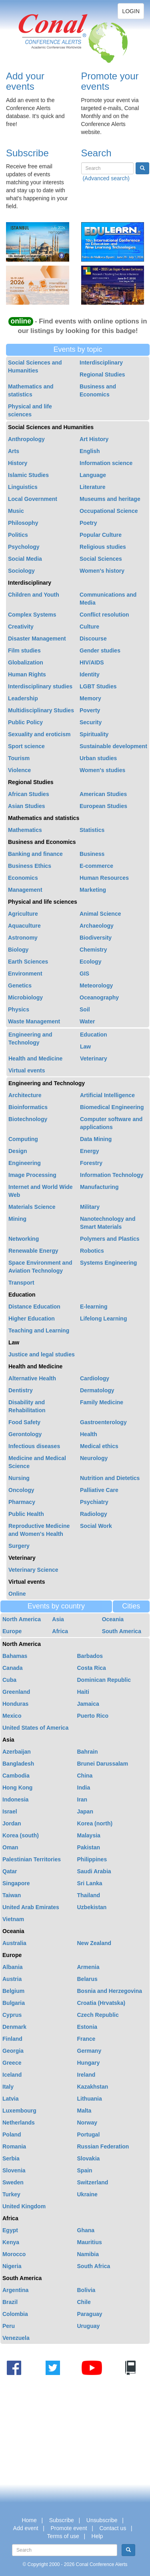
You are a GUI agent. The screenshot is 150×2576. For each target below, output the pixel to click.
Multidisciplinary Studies (41, 710)
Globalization (25, 662)
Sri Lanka (89, 1883)
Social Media (25, 559)
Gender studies (100, 650)
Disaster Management (37, 638)
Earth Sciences (28, 961)
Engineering (24, 1163)
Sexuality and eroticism (39, 734)
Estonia (87, 2027)
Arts (13, 451)
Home (29, 2520)
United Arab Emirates (30, 1907)
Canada (12, 1668)
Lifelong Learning (103, 1318)
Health (88, 1434)
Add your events (25, 81)
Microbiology (25, 997)
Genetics (20, 985)
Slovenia (14, 2170)
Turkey (11, 2194)
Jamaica (88, 1704)
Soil (85, 1009)
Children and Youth (33, 594)
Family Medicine (101, 1402)
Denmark (14, 2027)
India (83, 1787)
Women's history (102, 571)
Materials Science (32, 1207)
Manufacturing (99, 1187)
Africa (60, 1631)
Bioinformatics (28, 1107)
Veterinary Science (33, 1570)
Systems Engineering (108, 1262)
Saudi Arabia (94, 1871)
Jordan (11, 1823)
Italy (8, 2086)
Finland (12, 2039)
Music (16, 511)
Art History (94, 439)
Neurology (94, 1458)
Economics (23, 878)
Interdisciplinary (101, 362)
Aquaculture (24, 925)
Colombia (15, 2314)
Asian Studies (26, 806)
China (85, 1775)
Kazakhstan (92, 2086)
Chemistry (93, 949)
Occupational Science (109, 511)
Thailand (88, 1895)
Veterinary (93, 1058)
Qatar (9, 1871)
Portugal (88, 2134)
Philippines (92, 1859)
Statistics (92, 830)
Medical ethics (99, 1446)
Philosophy (23, 523)
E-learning (93, 1306)
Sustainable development (113, 746)
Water (87, 1021)
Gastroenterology (103, 1422)
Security (91, 722)
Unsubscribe (102, 2520)
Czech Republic (98, 2015)
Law (85, 1046)
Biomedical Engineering (112, 1107)
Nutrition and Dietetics (110, 1478)
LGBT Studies (98, 686)
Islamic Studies (28, 475)
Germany (89, 2051)
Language (93, 475)
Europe (12, 1631)
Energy (89, 1151)
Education (93, 1034)
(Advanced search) (106, 178)
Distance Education (34, 1306)
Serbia (11, 2158)
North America (21, 1619)
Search (96, 153)
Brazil (10, 2302)
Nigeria (11, 2266)
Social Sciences (101, 559)
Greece (11, 2063)
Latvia (10, 2098)
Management (25, 890)
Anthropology (26, 439)
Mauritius (89, 2242)
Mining (17, 1219)
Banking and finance (35, 854)
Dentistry (20, 1390)
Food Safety (24, 1422)
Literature (93, 487)
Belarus (87, 1979)
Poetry (88, 523)
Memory (90, 698)
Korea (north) (95, 1823)
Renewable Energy (33, 1251)
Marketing (93, 890)
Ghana (86, 2230)
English (90, 451)
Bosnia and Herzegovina (109, 1991)
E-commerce (96, 866)
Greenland (16, 1692)
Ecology (90, 961)
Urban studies (98, 758)
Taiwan (11, 1895)
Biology (18, 949)
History (17, 463)
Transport (21, 1282)
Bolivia (86, 2290)
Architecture (24, 1095)
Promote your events (110, 81)
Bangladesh (18, 1763)
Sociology (21, 571)
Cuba (9, 1680)
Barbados (90, 1656)
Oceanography (99, 997)
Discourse (93, 638)
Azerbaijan (16, 1751)
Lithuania (89, 2098)
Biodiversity (96, 937)
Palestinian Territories (31, 1859)
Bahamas (14, 1656)
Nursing (19, 1478)
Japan (85, 1811)
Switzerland (92, 2182)
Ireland (86, 2074)
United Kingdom (24, 2206)
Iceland (12, 2074)
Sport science (26, 746)
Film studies (24, 650)
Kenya (10, 2242)
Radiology (93, 1514)
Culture (89, 626)
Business (92, 854)
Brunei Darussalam (102, 1763)
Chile (84, 2302)
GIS (84, 973)
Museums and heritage (110, 499)
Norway (87, 2122)
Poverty (90, 710)
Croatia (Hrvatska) (101, 2003)
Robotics (92, 1251)
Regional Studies (102, 374)
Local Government (32, 499)
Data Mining (96, 1139)
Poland (11, 2134)
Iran (82, 1799)
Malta (84, 2110)
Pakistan (88, 1847)
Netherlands (18, 2122)
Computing (23, 1139)
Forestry (91, 1163)
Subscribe (27, 153)
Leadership (23, 698)
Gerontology (25, 1434)
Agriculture (23, 914)
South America (121, 1631)
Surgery (19, 1546)
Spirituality (94, 734)
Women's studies (102, 770)
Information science (106, 463)
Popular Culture (101, 535)
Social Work (96, 1526)
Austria (12, 1979)
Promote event (69, 2528)
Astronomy (23, 937)
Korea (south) (20, 1835)
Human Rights (27, 674)
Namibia (88, 2254)
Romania (14, 2146)
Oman (10, 1847)
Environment (25, 973)
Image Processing (32, 1175)
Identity (90, 674)
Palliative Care (99, 1490)
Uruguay (88, 2326)
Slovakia (88, 2158)
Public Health (26, 1514)
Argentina (15, 2290)
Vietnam (13, 1919)
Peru (8, 2326)
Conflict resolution (104, 614)
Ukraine (87, 2194)
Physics (18, 1009)
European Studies (103, 806)
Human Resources (104, 878)
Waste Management (34, 1021)
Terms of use (63, 2536)
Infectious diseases (34, 1446)
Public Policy (25, 722)
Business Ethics (29, 866)
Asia (58, 1619)
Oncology (21, 1490)
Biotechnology (27, 1119)
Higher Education (31, 1318)
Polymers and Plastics (110, 1239)
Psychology (24, 547)
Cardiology (94, 1378)
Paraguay (89, 2314)
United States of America (35, 1728)
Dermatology (97, 1390)
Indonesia (15, 1799)
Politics (18, 535)
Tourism (19, 758)
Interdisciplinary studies (40, 686)
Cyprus (12, 2015)
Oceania (113, 1619)
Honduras (15, 1704)
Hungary (88, 2063)
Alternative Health (32, 1378)
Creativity (21, 626)
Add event (25, 2528)
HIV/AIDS (92, 662)
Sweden (13, 2182)
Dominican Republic (104, 1680)
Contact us (112, 2528)
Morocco (14, 2254)
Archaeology (97, 925)
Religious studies (103, 547)
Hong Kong (17, 1787)
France (86, 2039)
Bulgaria (13, 2003)
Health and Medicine (35, 1058)
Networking (23, 1239)
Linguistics (23, 487)
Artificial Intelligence (107, 1095)
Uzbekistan (92, 1907)
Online (17, 1594)
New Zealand (94, 1943)
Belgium (13, 1991)
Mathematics (25, 830)
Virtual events (26, 1070)
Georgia (13, 2051)
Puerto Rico (93, 1716)
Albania (12, 1967)
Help (97, 2536)
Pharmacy (21, 1502)
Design (17, 1151)
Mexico (11, 1716)
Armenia (88, 1967)
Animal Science (100, 914)
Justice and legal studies (41, 1354)
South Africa (93, 2266)
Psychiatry (94, 1502)
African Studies (28, 794)
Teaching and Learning (38, 1330)
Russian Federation (103, 2146)
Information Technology (111, 1175)
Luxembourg (19, 2110)
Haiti (83, 1692)
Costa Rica (91, 1668)
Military (90, 1207)
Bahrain (87, 1751)
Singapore (16, 1883)
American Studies (103, 794)
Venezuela (16, 2338)
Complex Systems (32, 614)
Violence (19, 770)
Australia (14, 1943)
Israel (9, 1811)
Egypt (10, 2230)
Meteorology (96, 985)
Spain (84, 2170)
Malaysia (88, 1835)
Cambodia (16, 1775)
